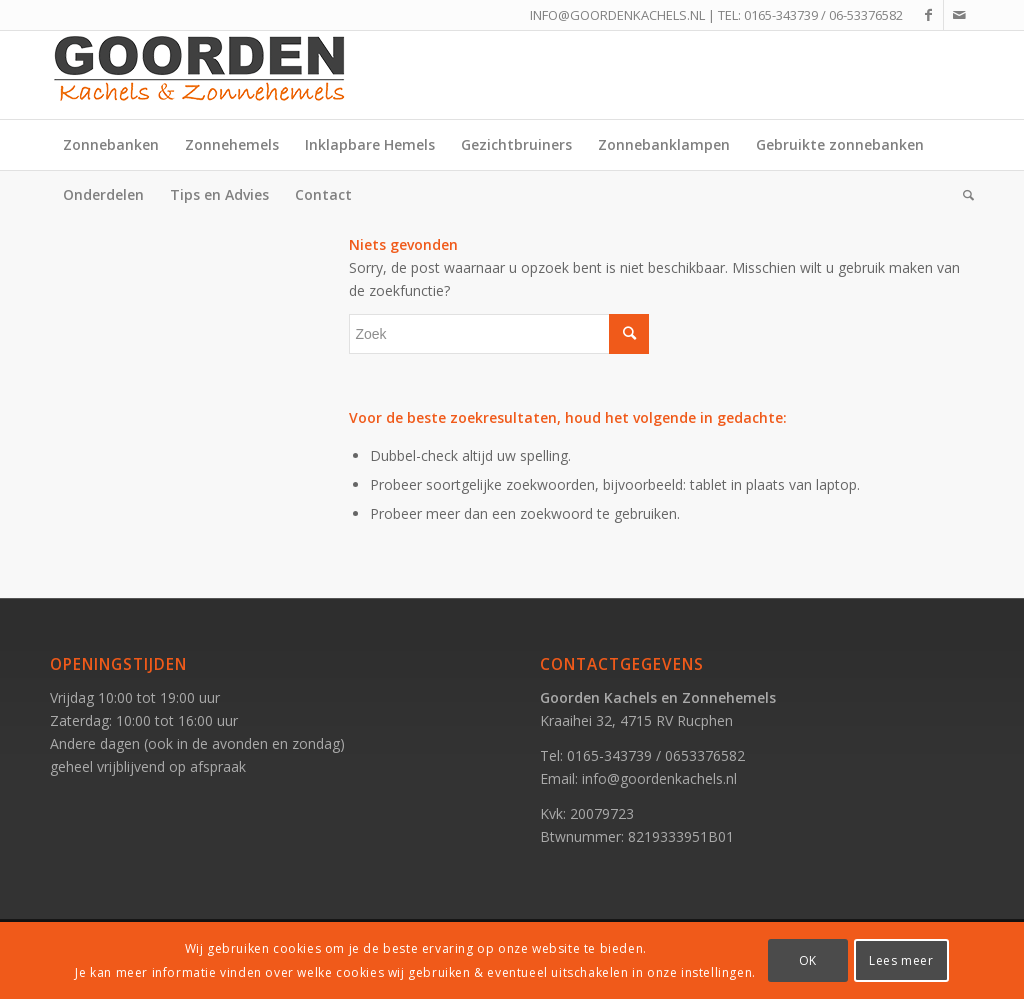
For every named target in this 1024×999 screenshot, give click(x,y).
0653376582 (705, 755)
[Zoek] (962, 195)
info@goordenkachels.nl (659, 778)
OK (808, 960)
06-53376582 (866, 15)
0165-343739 (781, 15)
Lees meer (901, 960)
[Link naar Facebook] (928, 15)
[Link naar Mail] (959, 15)
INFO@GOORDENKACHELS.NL (617, 15)
